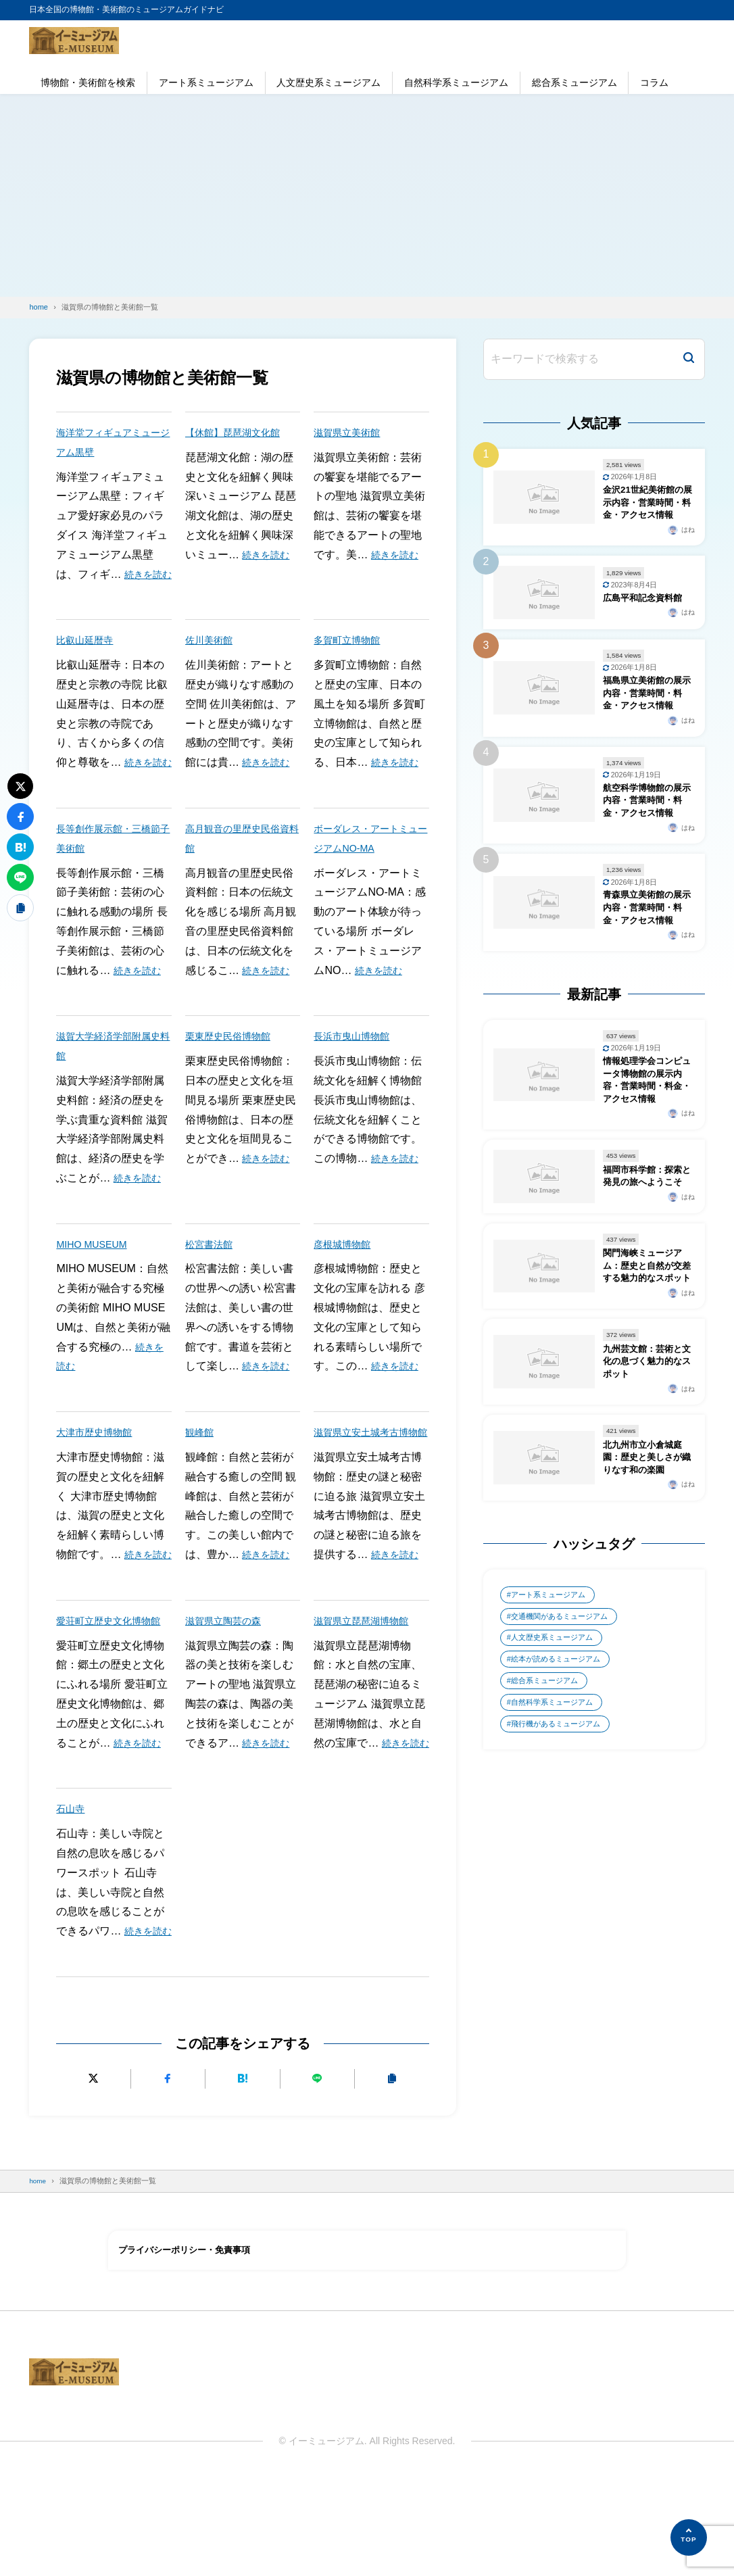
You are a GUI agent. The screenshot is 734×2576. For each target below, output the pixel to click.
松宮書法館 (212, 1282)
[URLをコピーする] (393, 2176)
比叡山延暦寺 (88, 659)
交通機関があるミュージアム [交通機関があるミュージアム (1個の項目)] (565, 1752)
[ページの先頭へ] (688, 2537)
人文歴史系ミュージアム (328, 82)
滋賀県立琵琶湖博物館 (368, 1678)
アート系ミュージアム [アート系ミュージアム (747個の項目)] (552, 1729)
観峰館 (201, 1471)
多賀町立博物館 (351, 659)
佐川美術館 (212, 659)
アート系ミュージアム (206, 82)
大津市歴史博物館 (99, 1471)
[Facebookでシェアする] (168, 2176)
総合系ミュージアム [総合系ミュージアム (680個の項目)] (548, 1823)
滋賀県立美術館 (351, 432)
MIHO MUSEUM (95, 1282)
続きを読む (269, 554)
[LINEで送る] (317, 2176)
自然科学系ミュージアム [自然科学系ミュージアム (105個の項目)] (557, 1846)
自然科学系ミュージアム (456, 82)
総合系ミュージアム (574, 82)
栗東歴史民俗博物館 (234, 1075)
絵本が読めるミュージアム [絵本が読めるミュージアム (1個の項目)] (561, 1799)
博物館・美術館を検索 (88, 82)
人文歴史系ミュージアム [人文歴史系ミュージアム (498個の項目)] (557, 1775)
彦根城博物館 (346, 1282)
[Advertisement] (367, 195)
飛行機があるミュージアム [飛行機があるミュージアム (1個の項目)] (561, 1869)
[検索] (688, 359)
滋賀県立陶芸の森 (228, 1678)
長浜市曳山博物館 (357, 1075)
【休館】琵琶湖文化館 (239, 432)
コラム (654, 82)
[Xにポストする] (93, 2176)
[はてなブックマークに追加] (242, 2176)
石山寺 (72, 1887)
